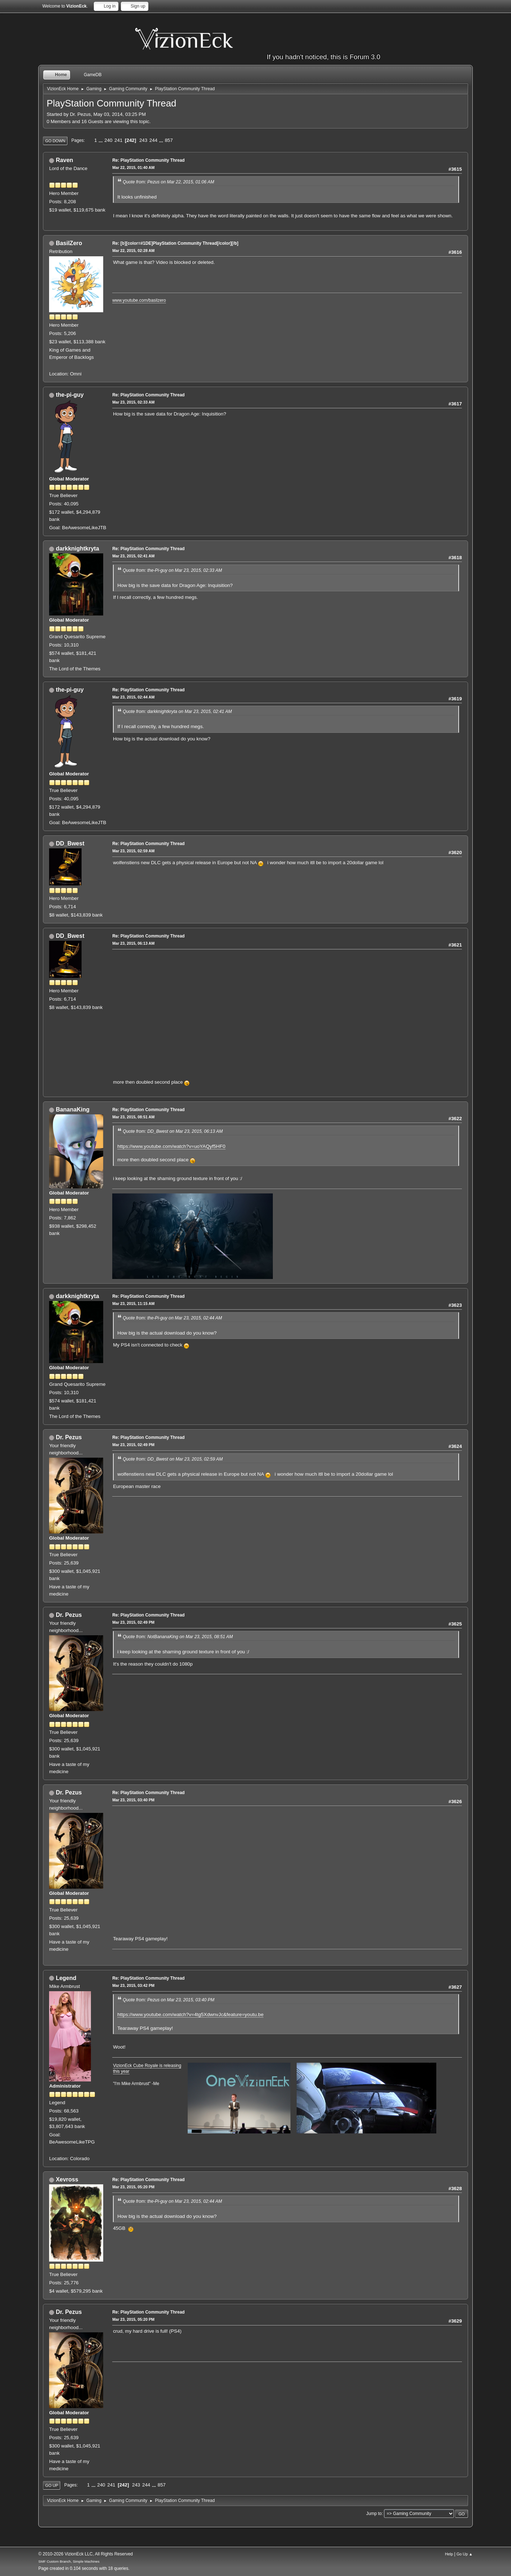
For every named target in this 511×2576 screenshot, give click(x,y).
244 (153, 140)
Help (449, 2554)
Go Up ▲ (465, 2554)
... (101, 140)
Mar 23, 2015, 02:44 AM (133, 697)
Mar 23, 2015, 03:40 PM (133, 1800)
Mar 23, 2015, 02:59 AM (133, 851)
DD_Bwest (70, 843)
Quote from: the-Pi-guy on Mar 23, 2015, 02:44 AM (172, 1317)
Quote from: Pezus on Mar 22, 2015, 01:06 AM (168, 181)
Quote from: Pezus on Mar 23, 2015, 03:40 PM (168, 1999)
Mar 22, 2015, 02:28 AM (133, 250)
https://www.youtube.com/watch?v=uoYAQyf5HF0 (171, 1146)
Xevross (67, 2179)
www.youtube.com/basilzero (139, 300)
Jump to (374, 2513)
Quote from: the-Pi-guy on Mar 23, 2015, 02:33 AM (172, 570)
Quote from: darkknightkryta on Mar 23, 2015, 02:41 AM (177, 711)
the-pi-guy (70, 395)
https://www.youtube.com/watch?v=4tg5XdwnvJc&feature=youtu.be (190, 2014)
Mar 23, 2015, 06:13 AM (133, 943)
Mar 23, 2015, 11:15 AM (133, 1303)
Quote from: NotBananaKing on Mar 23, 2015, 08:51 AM (178, 1636)
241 (118, 140)
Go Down (55, 141)
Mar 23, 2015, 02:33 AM (133, 402)
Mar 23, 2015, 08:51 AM (133, 1117)
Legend (66, 1978)
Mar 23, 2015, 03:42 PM (133, 1985)
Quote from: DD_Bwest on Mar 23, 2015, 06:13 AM (173, 1131)
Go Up (51, 2485)
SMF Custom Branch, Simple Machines (68, 2561)
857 (169, 140)
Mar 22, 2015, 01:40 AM (133, 167)
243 (143, 140)
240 (108, 140)
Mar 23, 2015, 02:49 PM (133, 1445)
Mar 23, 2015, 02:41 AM (133, 556)
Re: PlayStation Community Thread (148, 160)
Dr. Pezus (69, 1437)
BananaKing (72, 1109)
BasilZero (69, 243)
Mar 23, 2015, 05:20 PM (133, 2187)
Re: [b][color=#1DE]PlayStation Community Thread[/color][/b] (175, 243)
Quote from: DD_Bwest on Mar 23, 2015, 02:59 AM (173, 1459)
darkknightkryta (77, 548)
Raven (64, 160)
